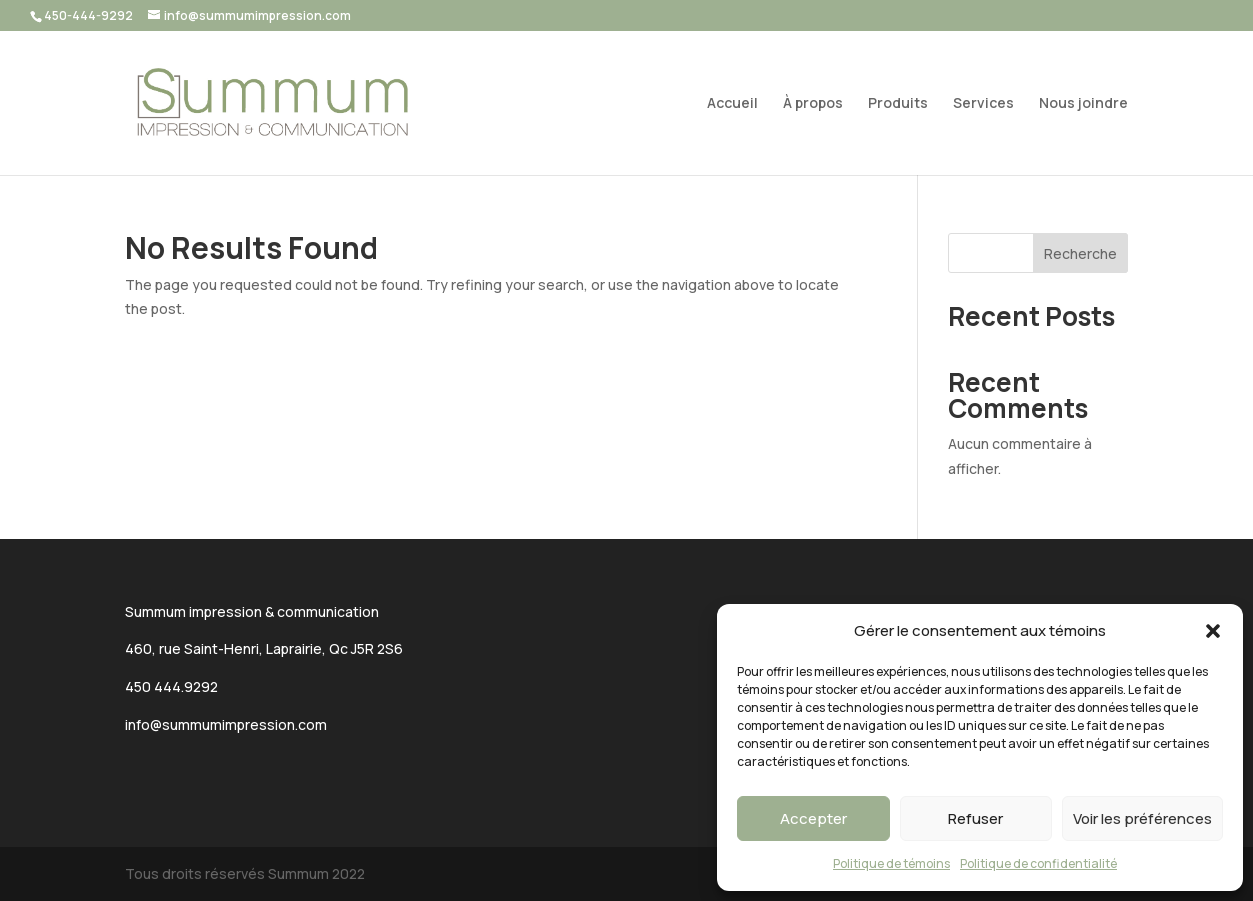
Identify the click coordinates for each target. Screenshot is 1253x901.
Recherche (1080, 253)
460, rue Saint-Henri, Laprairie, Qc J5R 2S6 (264, 648)
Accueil (732, 104)
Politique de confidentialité (1038, 863)
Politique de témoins (891, 863)
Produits (898, 104)
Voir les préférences (1142, 818)
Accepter (813, 818)
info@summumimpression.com (226, 724)
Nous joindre (1083, 104)
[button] (1213, 631)
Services (983, 104)
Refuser (975, 818)
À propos (813, 104)
